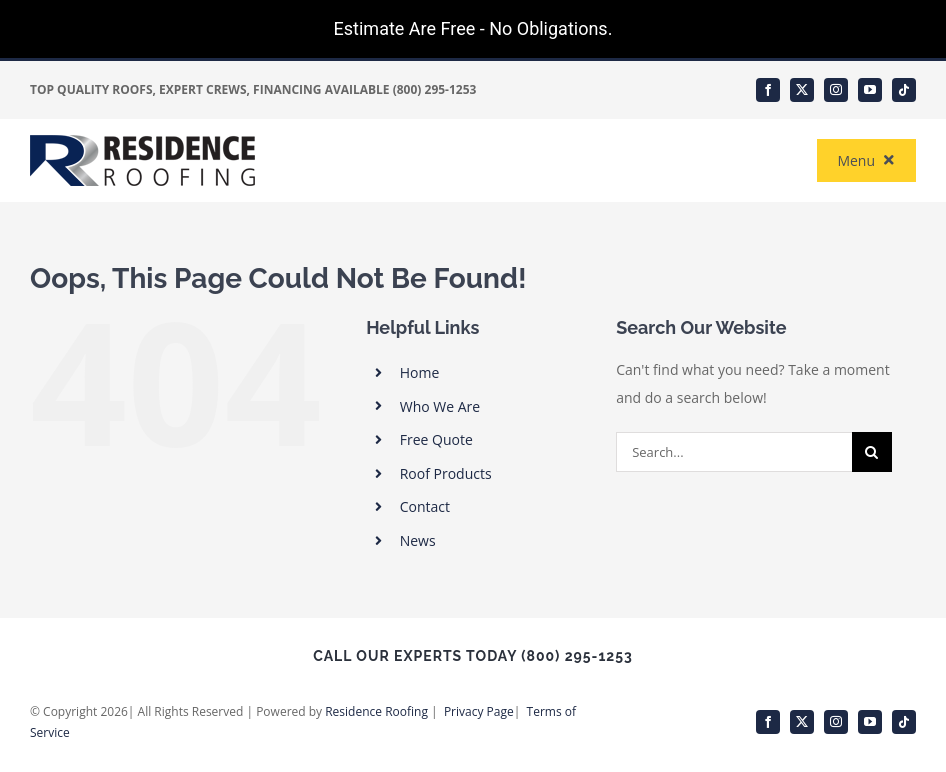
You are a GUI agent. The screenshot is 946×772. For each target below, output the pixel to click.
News (418, 540)
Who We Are (440, 406)
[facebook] (768, 90)
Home (420, 372)
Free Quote (436, 439)
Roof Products (446, 473)
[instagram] (836, 90)
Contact (425, 506)
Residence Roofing (376, 711)
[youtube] (870, 90)
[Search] (872, 452)
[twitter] (802, 90)
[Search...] (733, 452)
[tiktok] (904, 90)
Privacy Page (479, 711)
